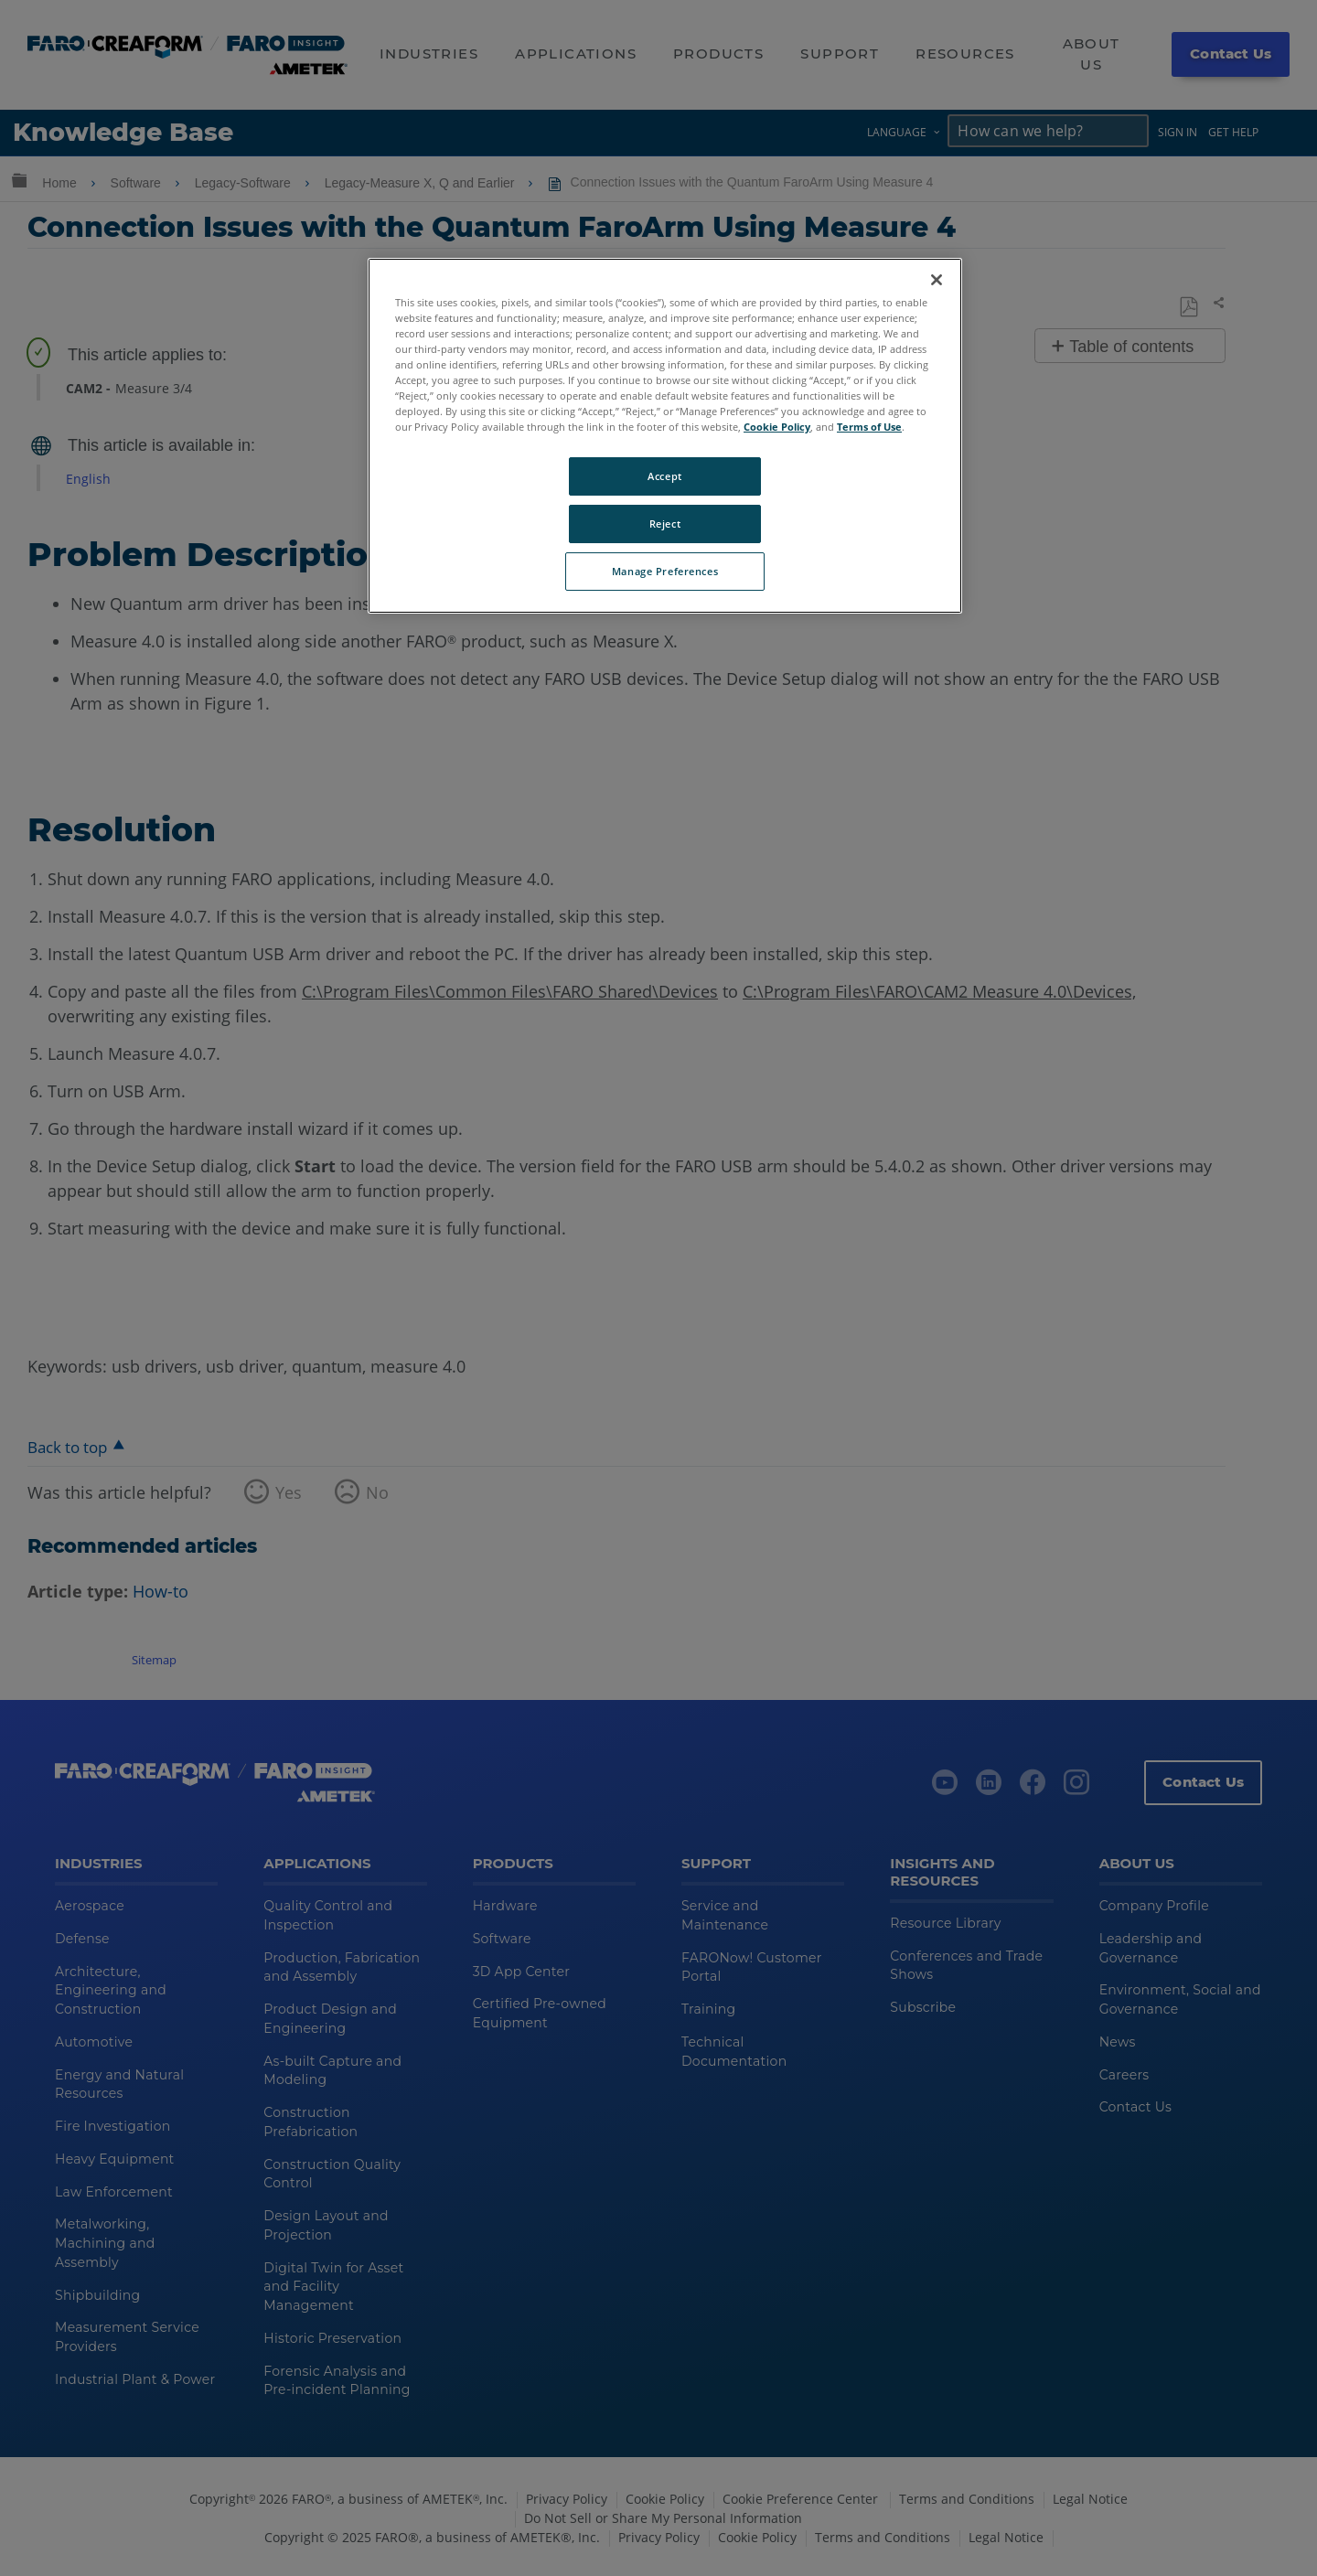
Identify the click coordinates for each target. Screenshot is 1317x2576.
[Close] (936, 280)
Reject (664, 523)
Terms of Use (869, 426)
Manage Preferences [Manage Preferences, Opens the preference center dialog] (665, 571)
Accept (664, 476)
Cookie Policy (777, 426)
